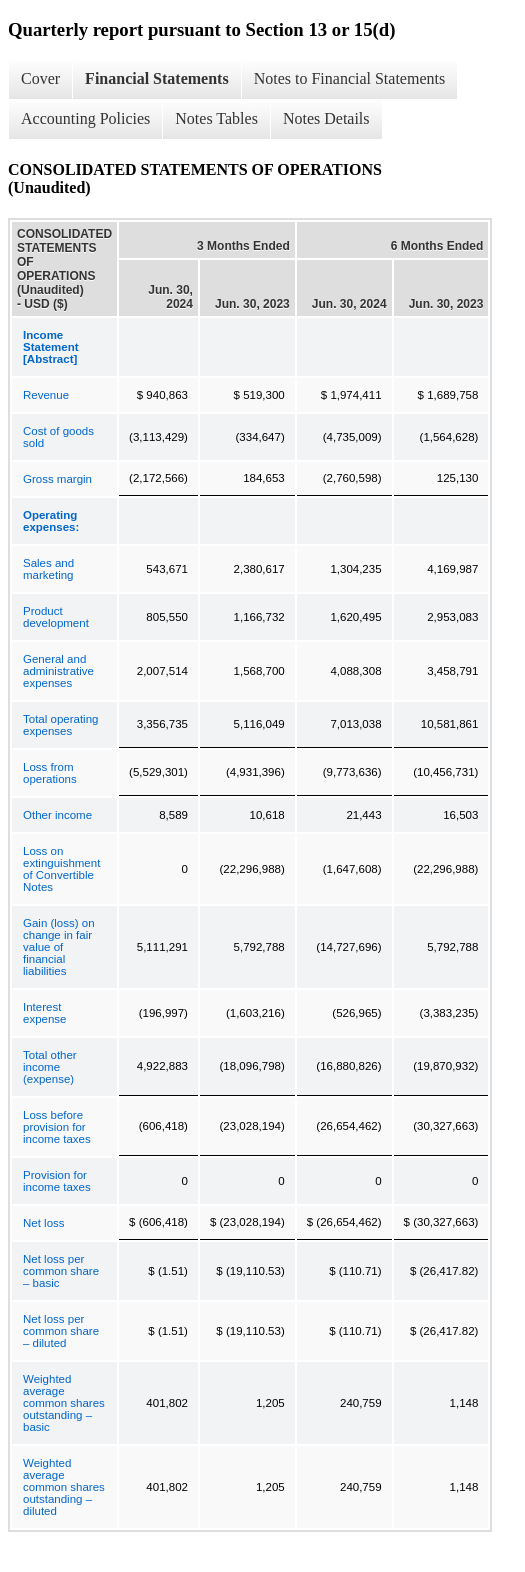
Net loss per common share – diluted (61, 1331)
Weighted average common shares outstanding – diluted (64, 1487)
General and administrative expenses (58, 671)
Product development (56, 617)
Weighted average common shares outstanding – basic (64, 1403)
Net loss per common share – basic (61, 1271)
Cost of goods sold (58, 437)
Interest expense (44, 1013)
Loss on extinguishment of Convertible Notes (61, 869)
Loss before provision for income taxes (57, 1127)
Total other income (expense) (50, 1067)
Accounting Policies (85, 118)
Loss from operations (50, 773)
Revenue (46, 395)
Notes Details (326, 118)
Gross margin (57, 479)
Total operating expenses (60, 725)
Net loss (44, 1223)
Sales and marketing (48, 569)
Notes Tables (216, 118)
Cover (40, 78)
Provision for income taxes (57, 1181)
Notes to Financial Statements (350, 78)
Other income (57, 815)
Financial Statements (157, 78)
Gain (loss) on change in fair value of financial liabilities (59, 947)
